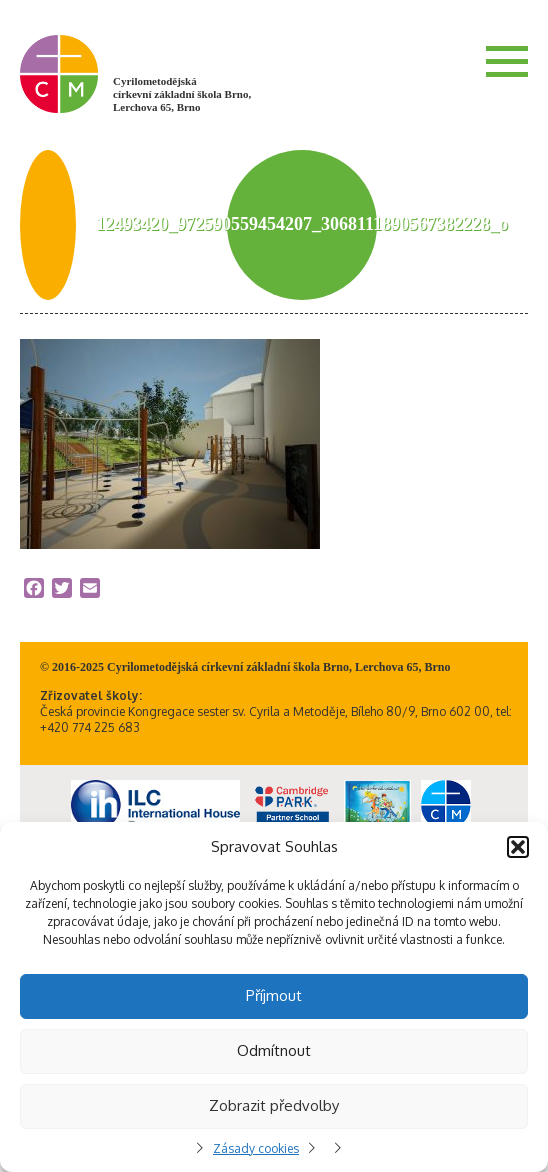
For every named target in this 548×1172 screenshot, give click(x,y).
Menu (507, 61)
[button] (518, 847)
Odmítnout (274, 1050)
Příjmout (274, 995)
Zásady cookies (256, 1148)
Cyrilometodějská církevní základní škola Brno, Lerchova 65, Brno (182, 94)
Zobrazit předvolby (274, 1105)
